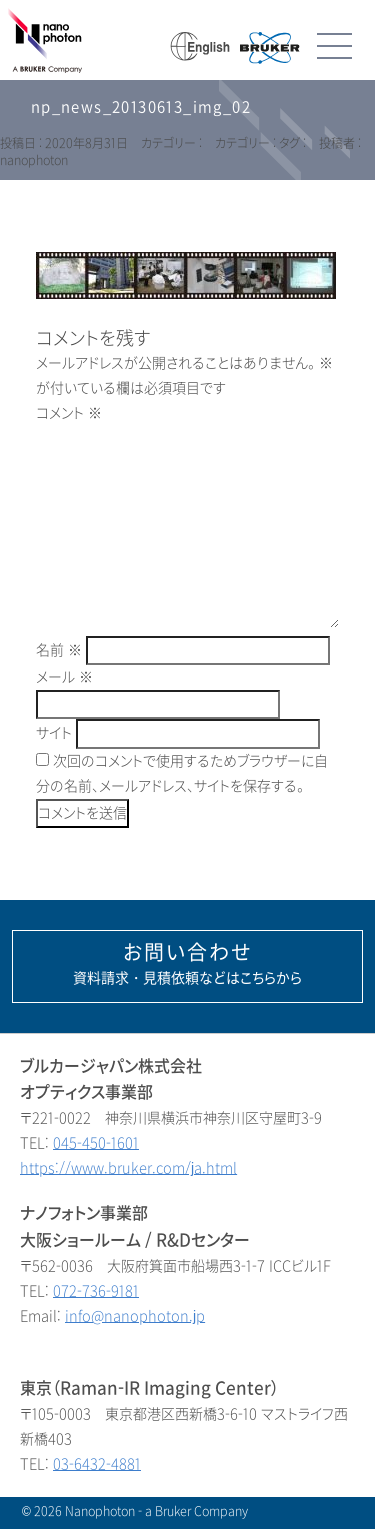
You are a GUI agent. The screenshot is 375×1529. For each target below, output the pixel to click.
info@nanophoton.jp (135, 1316)
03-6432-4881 (97, 1464)
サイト (54, 733)
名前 (59, 650)
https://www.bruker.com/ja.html (128, 1168)
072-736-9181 (96, 1291)
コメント (69, 413)
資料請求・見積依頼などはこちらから (187, 964)
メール (64, 677)
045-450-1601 (96, 1143)
